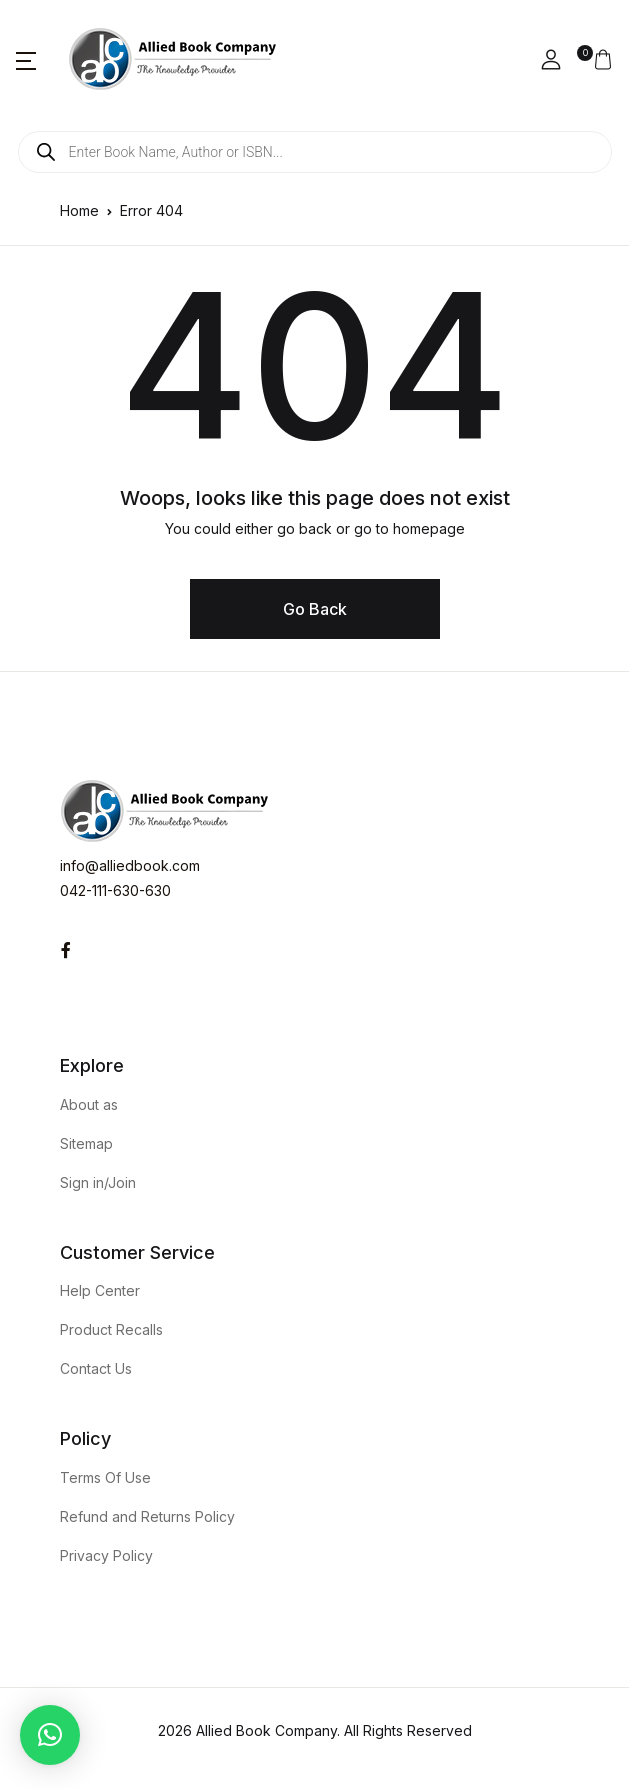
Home (79, 210)
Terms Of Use (105, 1477)
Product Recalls (111, 1329)
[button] (26, 60)
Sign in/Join (98, 1182)
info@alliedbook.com (130, 865)
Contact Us (96, 1368)
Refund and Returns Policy (147, 1516)
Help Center (100, 1290)
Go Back (315, 609)
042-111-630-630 (115, 890)
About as (89, 1104)
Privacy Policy (106, 1555)
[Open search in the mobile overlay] (315, 152)
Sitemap (86, 1143)
